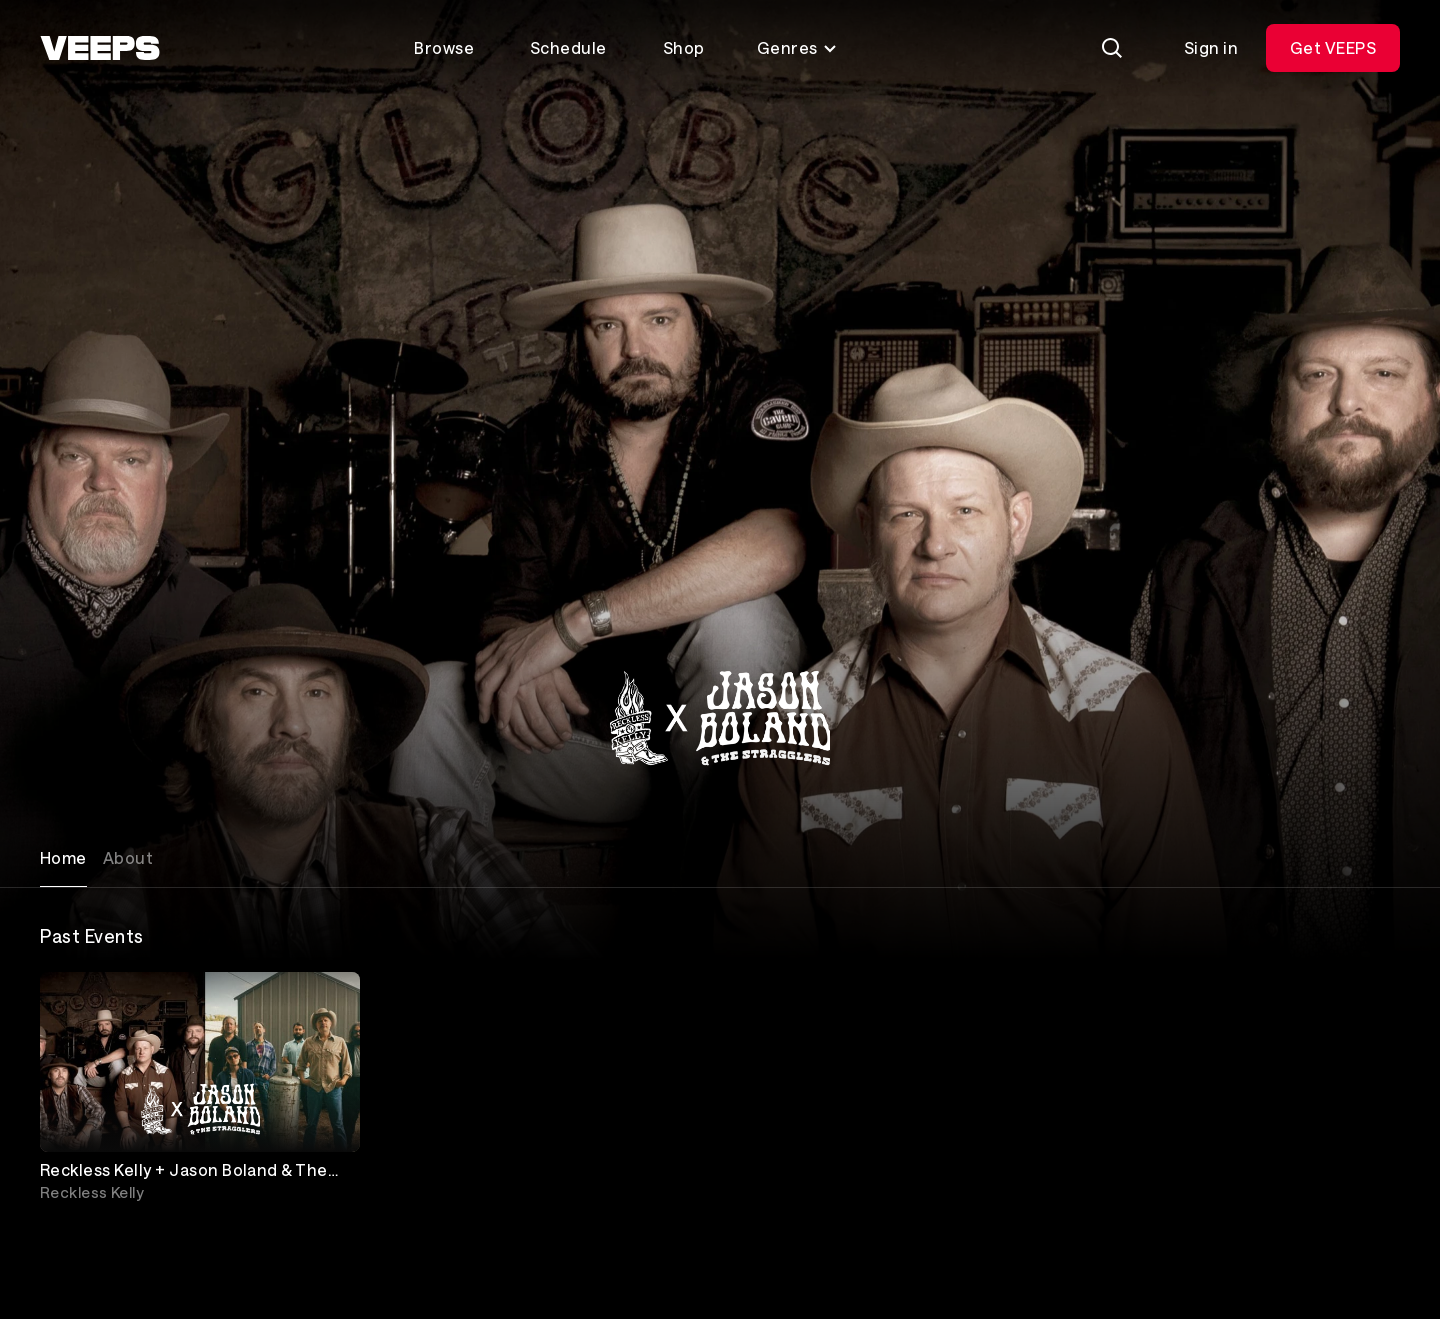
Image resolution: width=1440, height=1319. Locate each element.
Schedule (568, 47)
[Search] (1112, 48)
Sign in (1211, 47)
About (128, 857)
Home (63, 857)
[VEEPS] (100, 48)
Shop (684, 47)
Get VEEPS (1333, 47)
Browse (444, 47)
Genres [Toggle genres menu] (797, 47)
